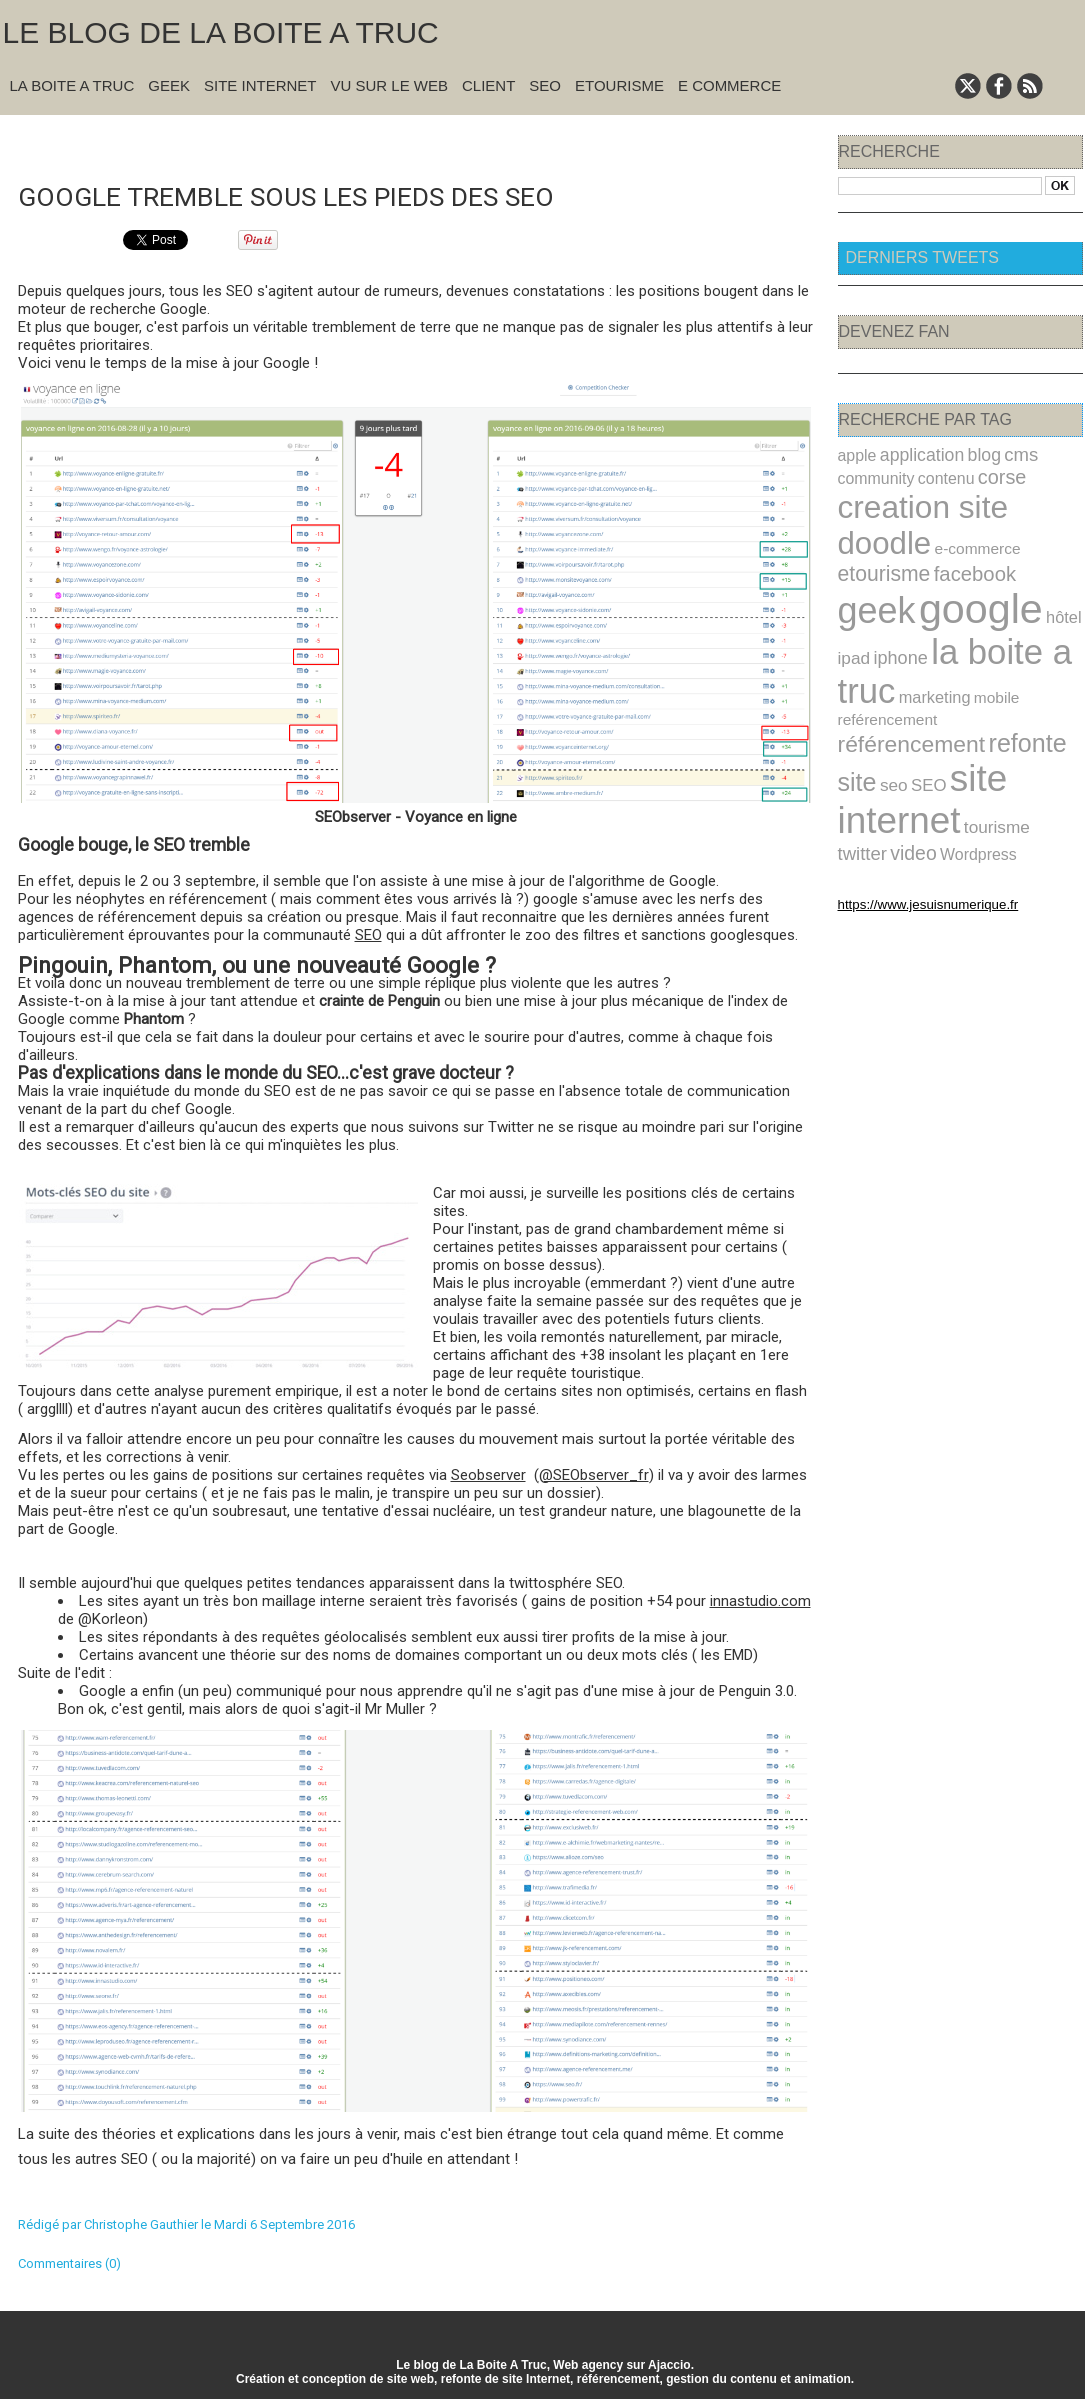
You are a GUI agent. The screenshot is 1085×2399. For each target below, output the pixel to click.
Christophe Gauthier (141, 2222)
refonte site (892, 692)
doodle (1031, 499)
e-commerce (875, 528)
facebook (1036, 527)
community (871, 474)
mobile (977, 636)
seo (961, 694)
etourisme (956, 526)
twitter (1030, 731)
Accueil (427, 141)
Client (488, 85)
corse (982, 473)
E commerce (729, 85)
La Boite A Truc (72, 85)
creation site (912, 499)
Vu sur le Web (389, 85)
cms (999, 453)
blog (966, 453)
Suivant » (480, 141)
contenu (932, 474)
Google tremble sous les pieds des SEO (320, 193)
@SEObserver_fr (594, 1473)
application (912, 453)
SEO (545, 85)
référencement (992, 659)
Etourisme (619, 85)
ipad (852, 601)
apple (855, 454)
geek (872, 560)
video (858, 754)
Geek (169, 85)
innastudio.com (760, 1599)
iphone (892, 601)
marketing (922, 636)
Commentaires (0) (69, 2261)
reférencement (881, 661)
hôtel (1035, 566)
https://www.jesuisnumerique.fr (912, 803)
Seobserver (488, 1473)
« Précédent (365, 141)
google (963, 558)
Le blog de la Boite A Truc (221, 32)
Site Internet (260, 85)
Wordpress (914, 755)
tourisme (977, 731)
